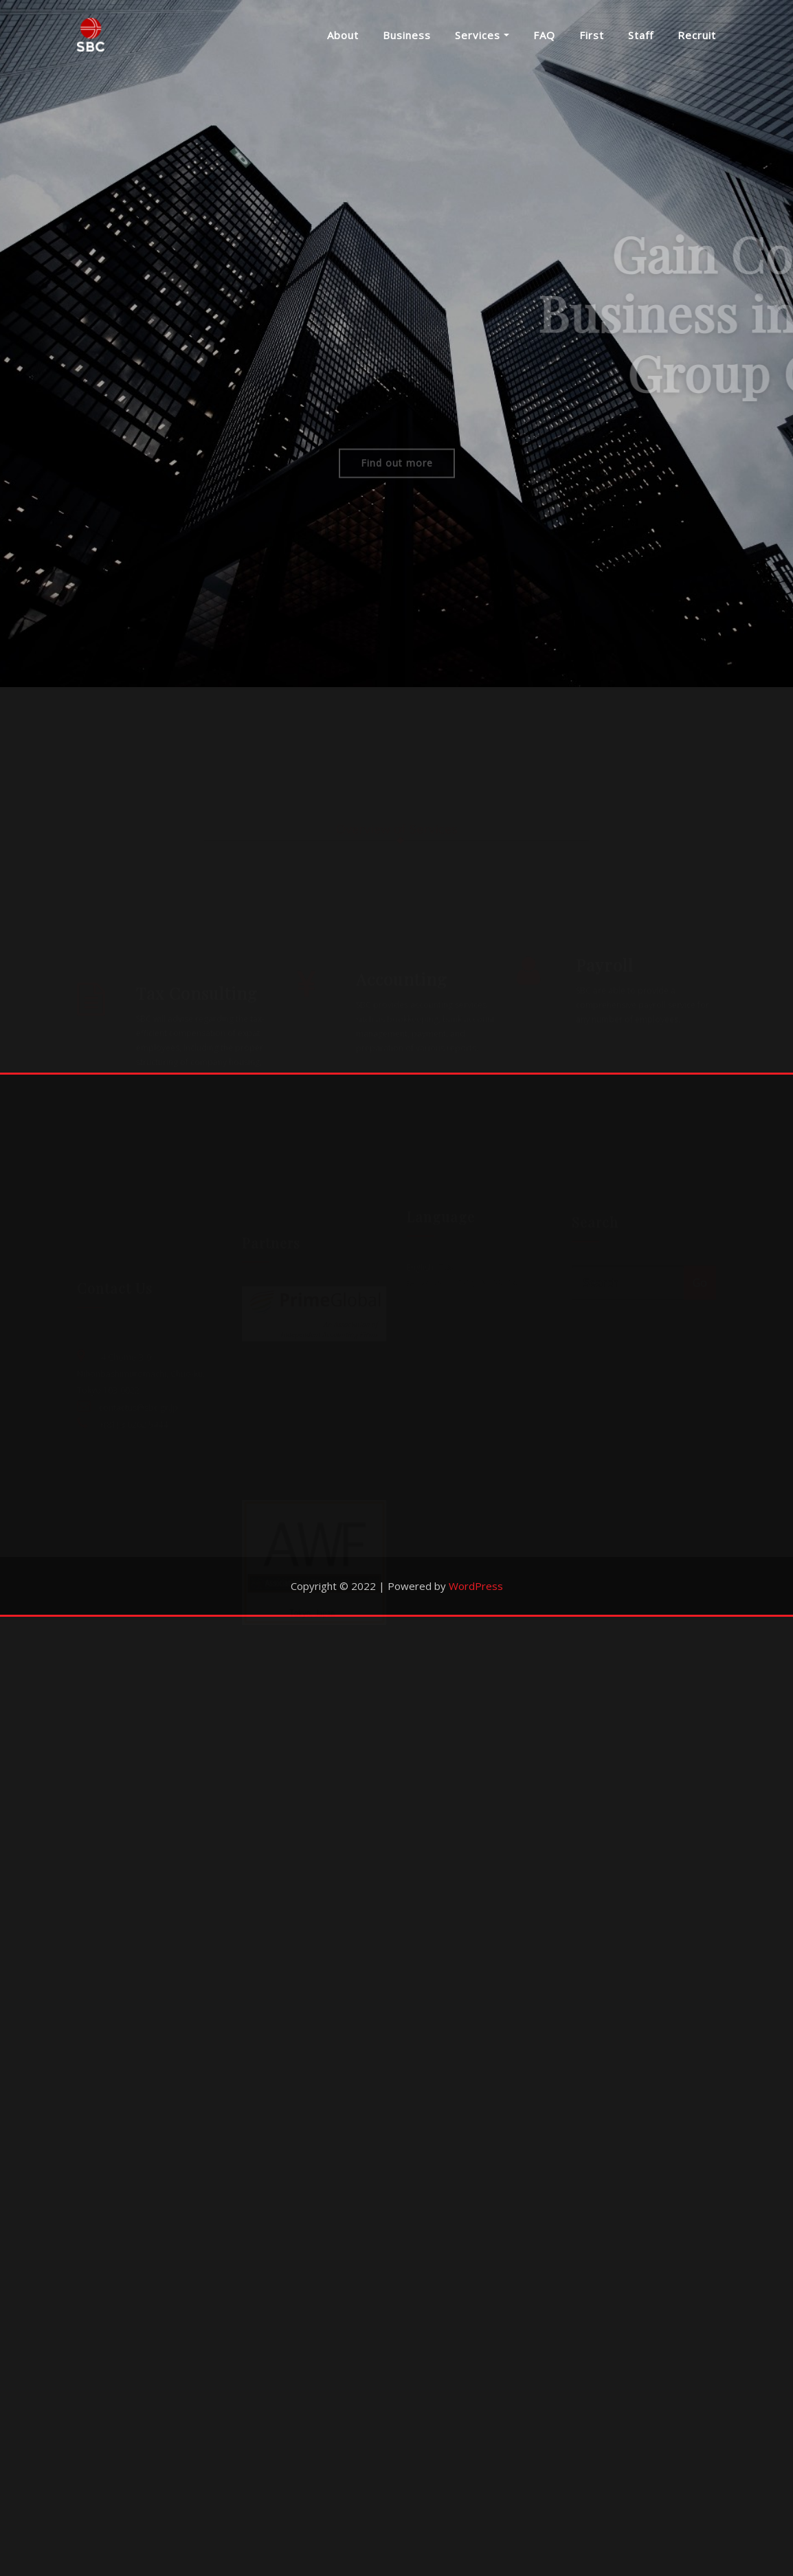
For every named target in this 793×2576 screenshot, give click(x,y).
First (591, 38)
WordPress (476, 2545)
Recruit (697, 38)
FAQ (544, 38)
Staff (641, 38)
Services (482, 38)
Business (407, 38)
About (343, 38)
